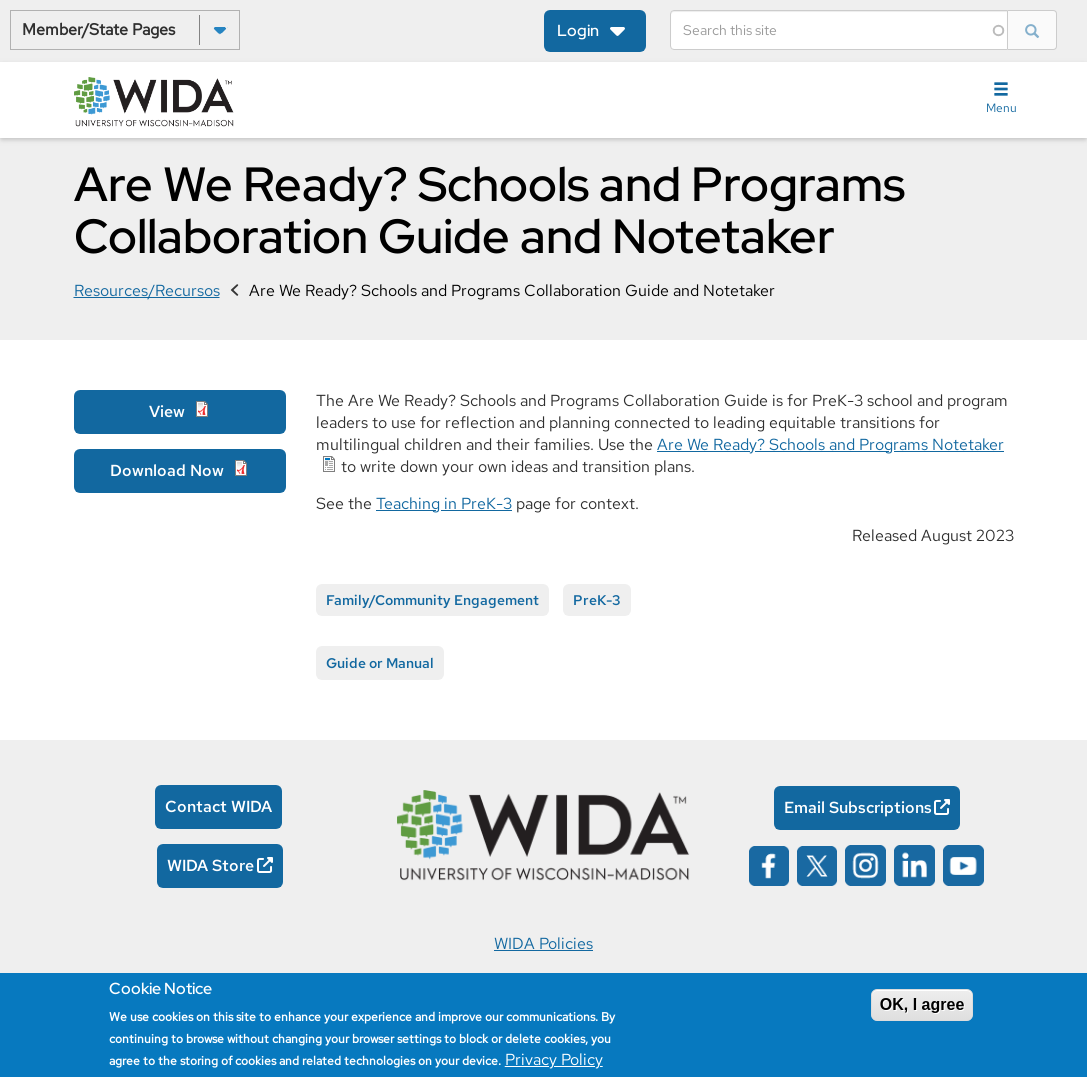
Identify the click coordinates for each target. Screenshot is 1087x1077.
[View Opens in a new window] (180, 412)
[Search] (839, 30)
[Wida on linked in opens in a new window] (914, 864)
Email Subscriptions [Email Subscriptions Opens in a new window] (858, 807)
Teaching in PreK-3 (444, 503)
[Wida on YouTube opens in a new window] (963, 864)
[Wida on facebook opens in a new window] (769, 864)
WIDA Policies (543, 943)
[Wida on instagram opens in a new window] (865, 864)
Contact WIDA (218, 806)
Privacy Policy (554, 1059)
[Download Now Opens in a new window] (180, 471)
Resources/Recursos (147, 290)
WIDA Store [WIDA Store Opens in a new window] (210, 865)
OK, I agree (922, 1004)
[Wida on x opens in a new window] (817, 864)
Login (578, 30)
